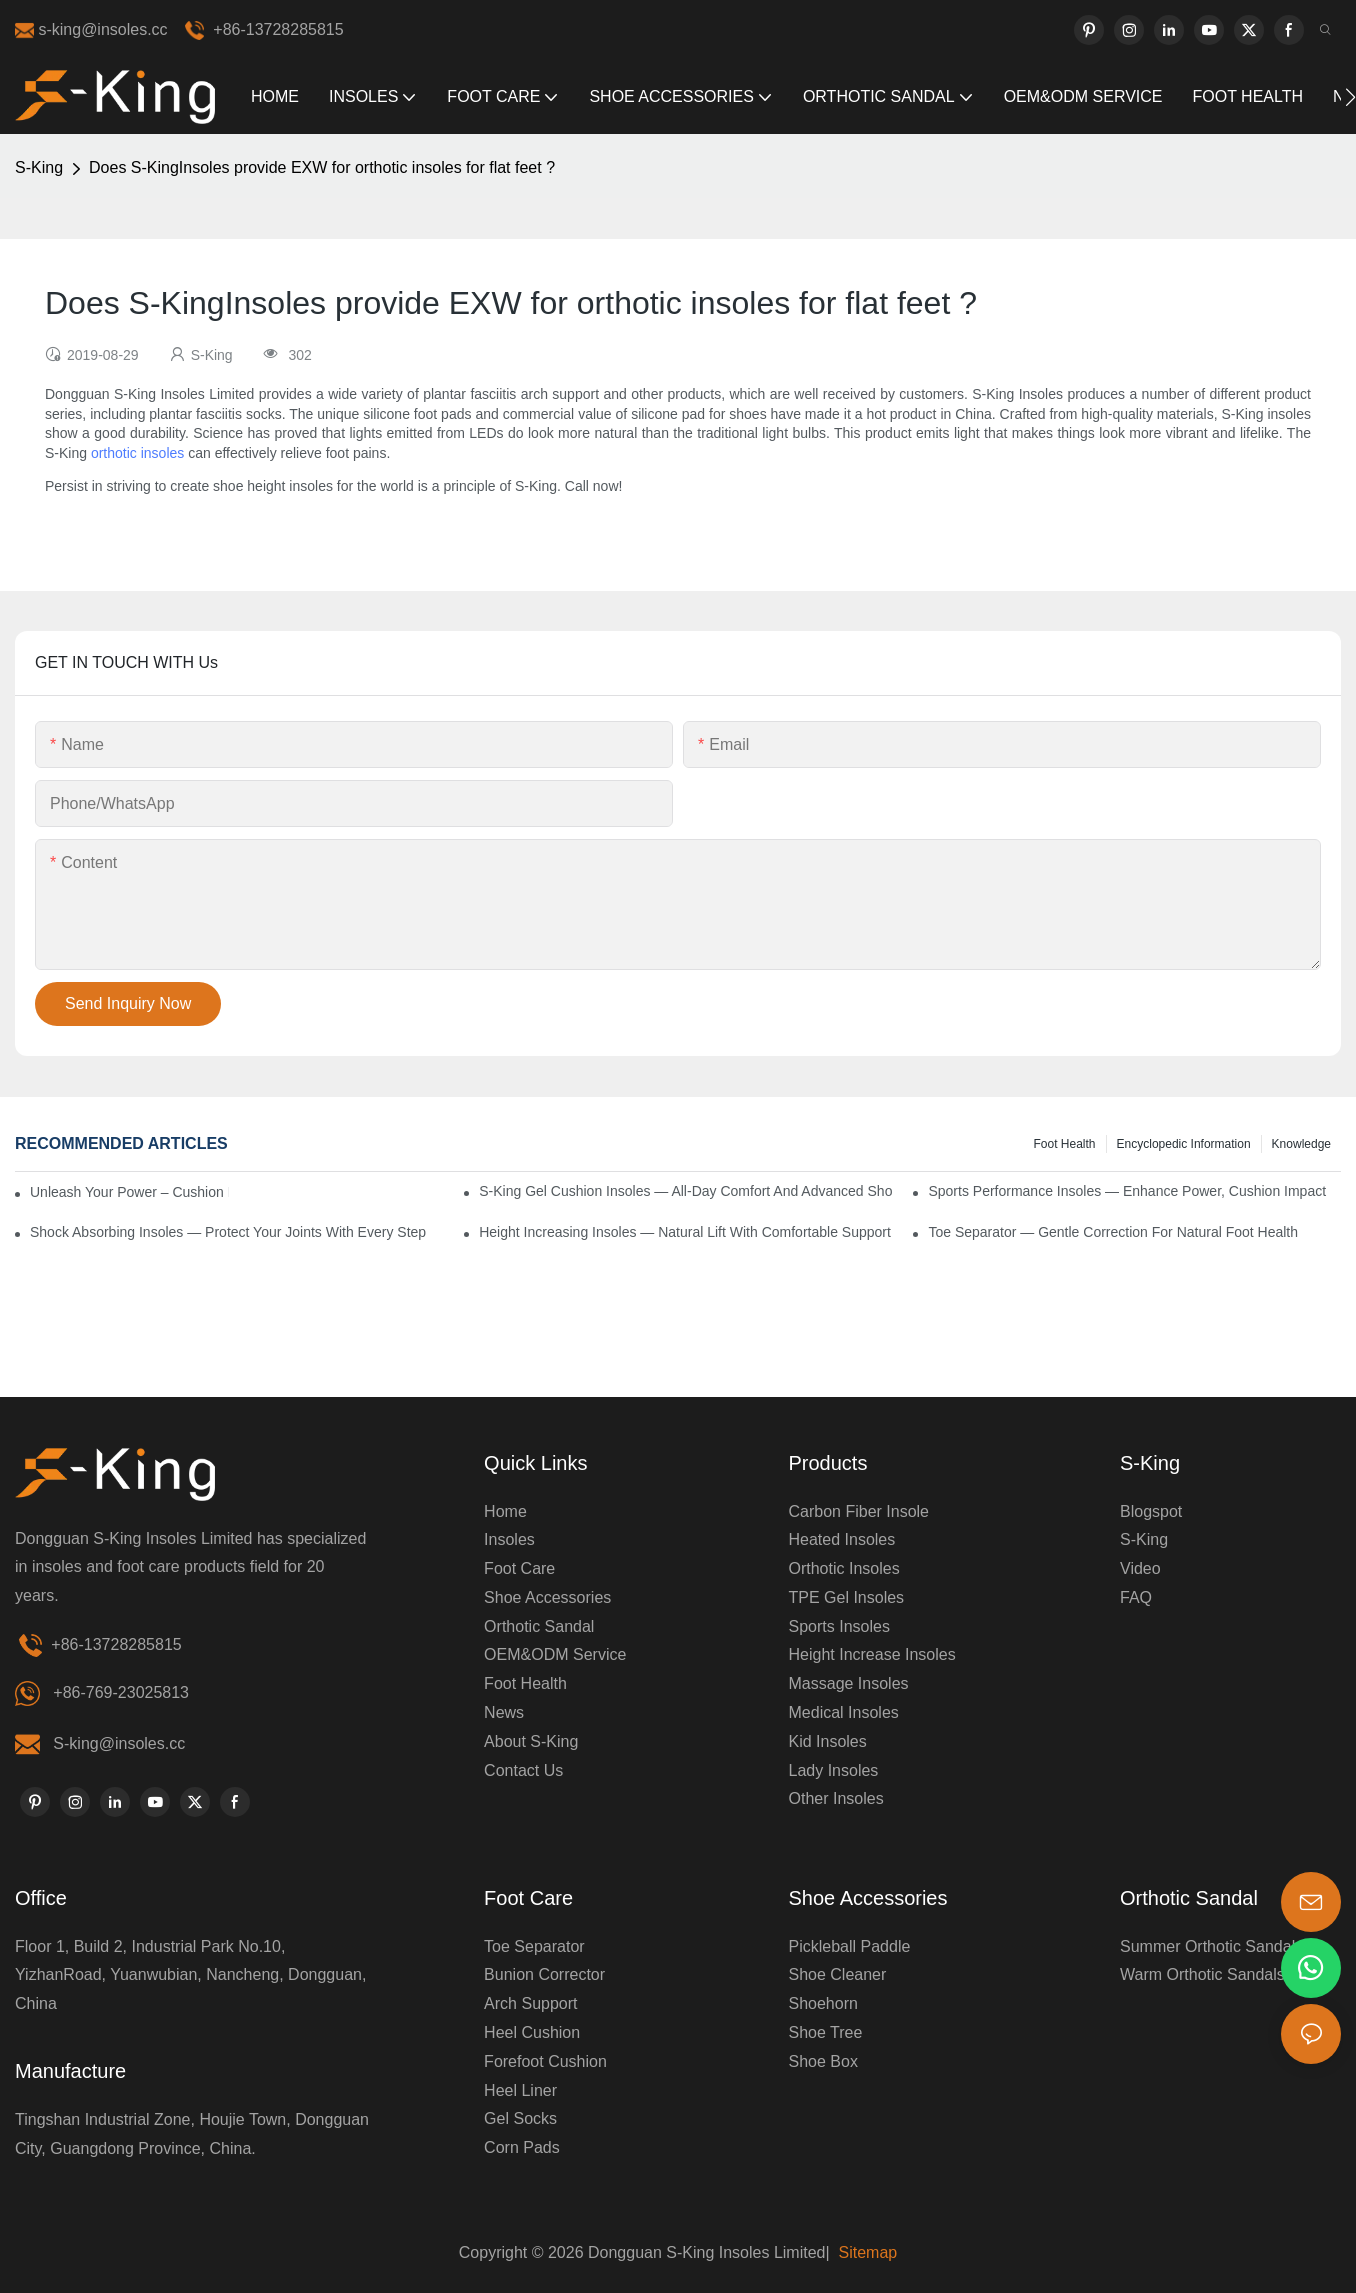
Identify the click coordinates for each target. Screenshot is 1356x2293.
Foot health (1064, 1144)
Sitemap (865, 2252)
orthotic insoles (137, 453)
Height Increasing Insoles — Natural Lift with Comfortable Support (685, 1232)
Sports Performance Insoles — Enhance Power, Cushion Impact (1127, 1191)
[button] (1350, 97)
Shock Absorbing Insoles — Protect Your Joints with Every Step (228, 1232)
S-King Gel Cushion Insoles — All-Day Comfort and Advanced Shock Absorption (685, 1191)
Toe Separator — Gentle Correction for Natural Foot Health (1113, 1232)
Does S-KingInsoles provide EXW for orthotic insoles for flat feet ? (322, 167)
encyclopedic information (1184, 1144)
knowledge (1301, 1144)
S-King (39, 167)
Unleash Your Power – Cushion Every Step (129, 1192)
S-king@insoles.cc (119, 1743)
